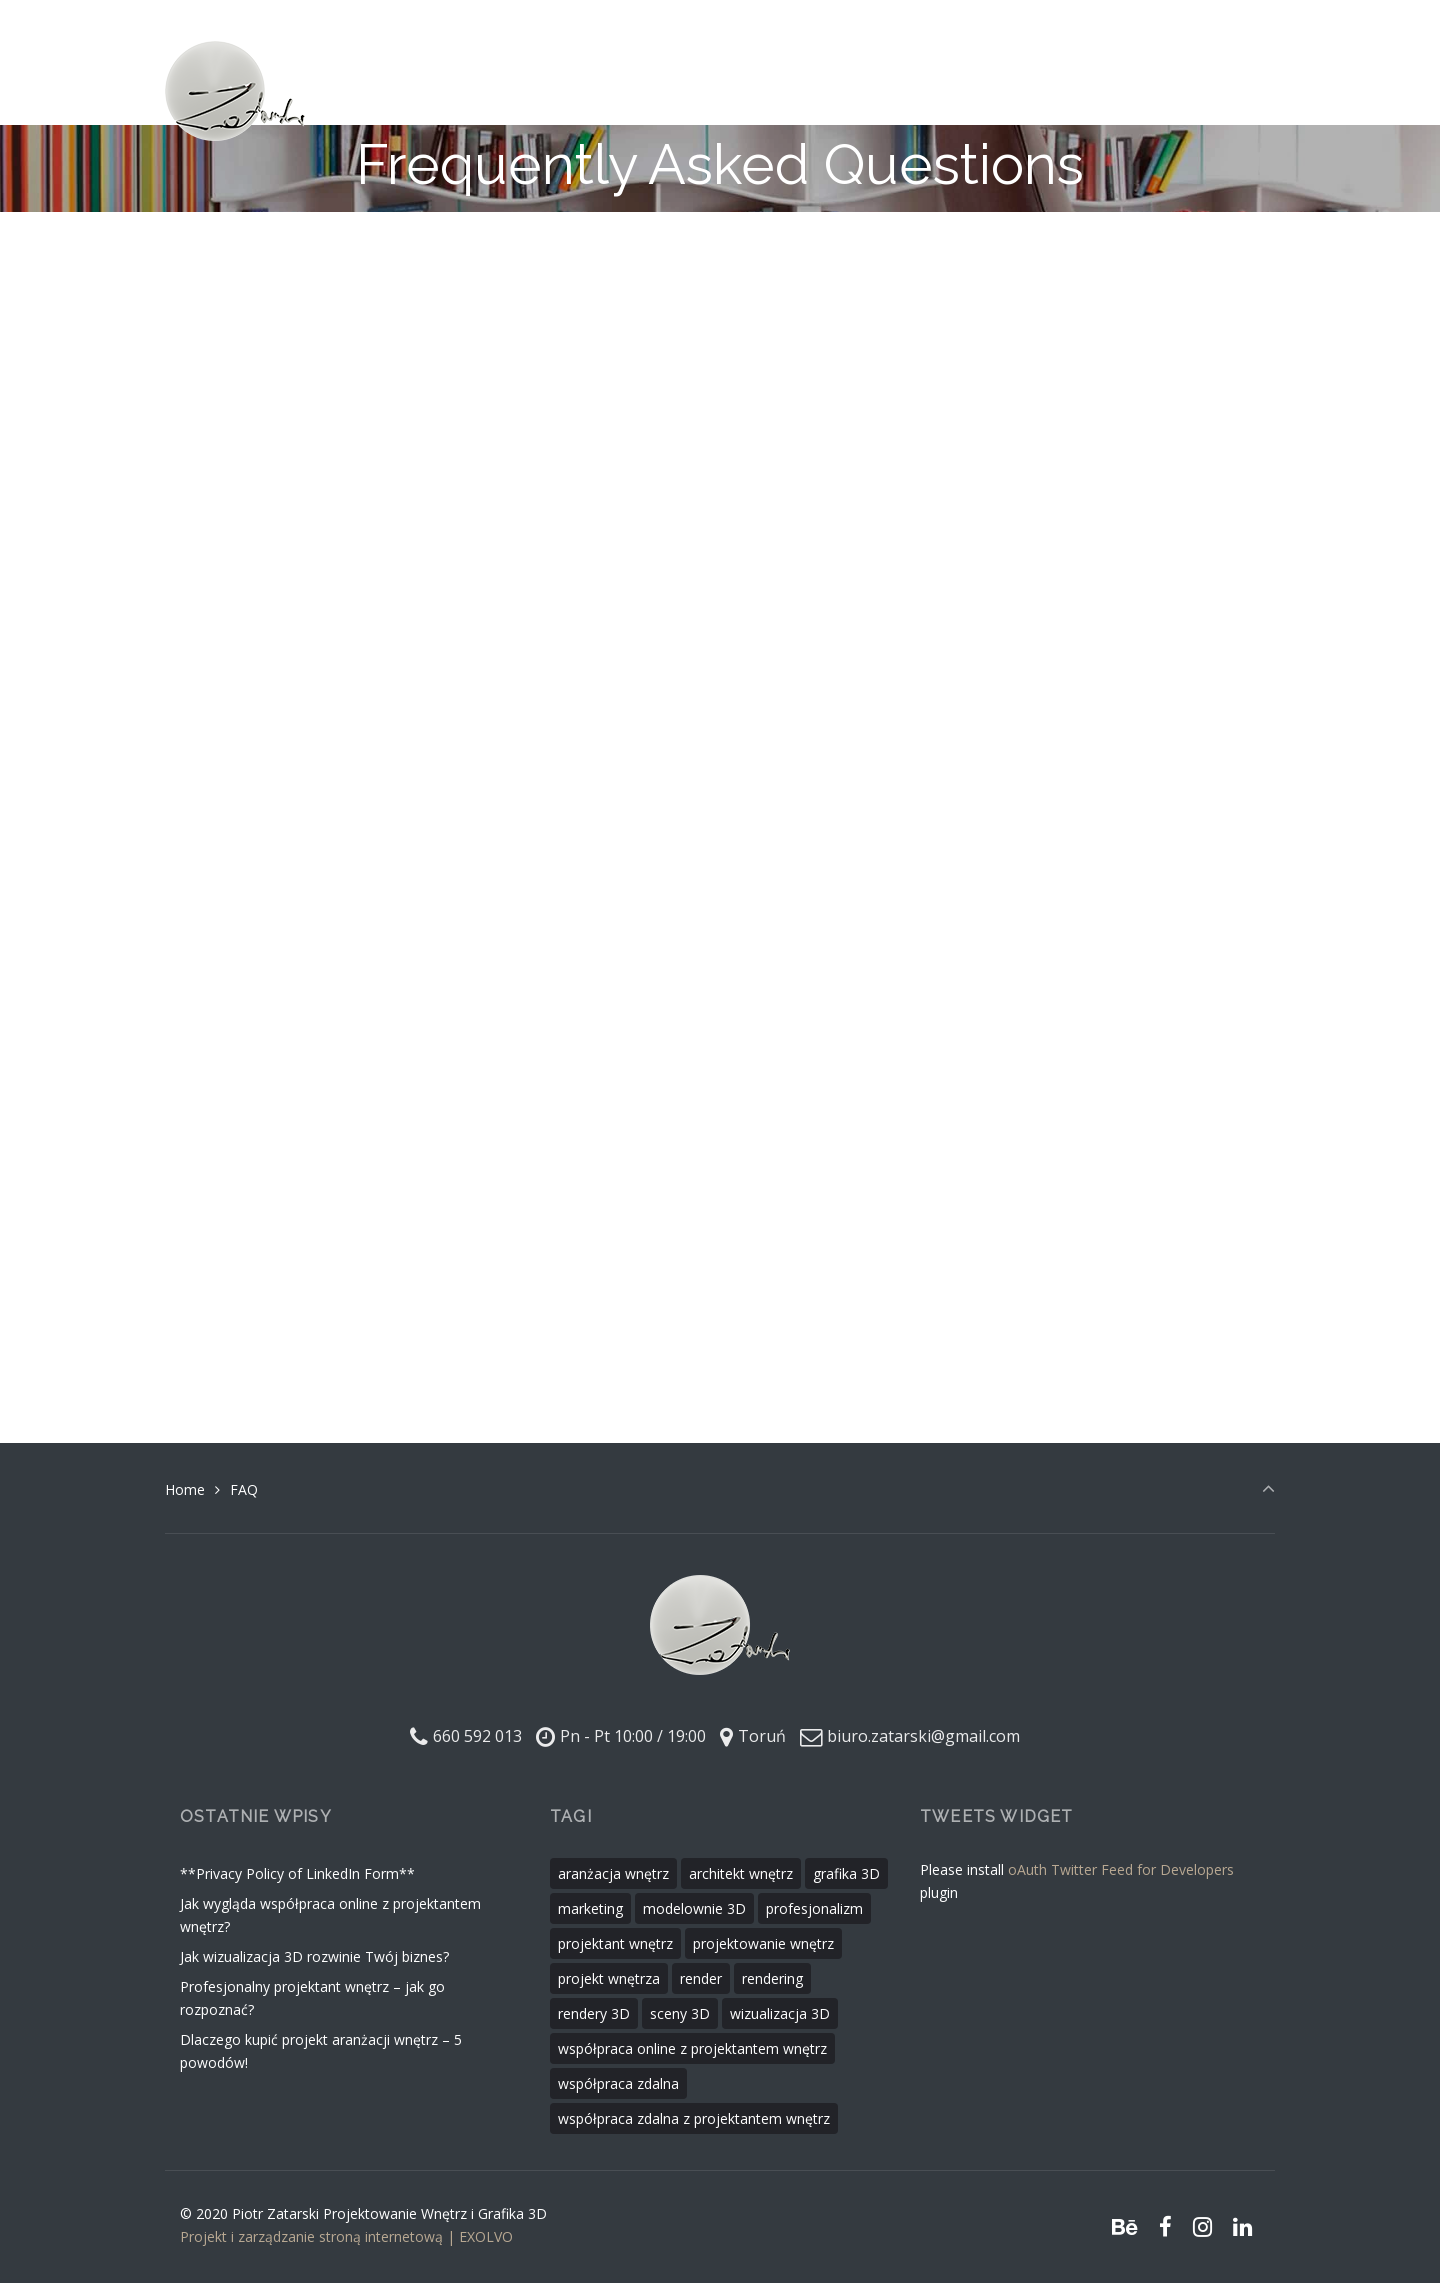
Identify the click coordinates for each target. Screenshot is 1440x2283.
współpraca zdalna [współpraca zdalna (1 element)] (618, 2083)
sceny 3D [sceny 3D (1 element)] (680, 2013)
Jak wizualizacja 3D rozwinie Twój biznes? (314, 1956)
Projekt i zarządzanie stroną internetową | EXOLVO (346, 2236)
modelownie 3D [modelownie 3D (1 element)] (694, 1908)
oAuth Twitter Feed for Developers (1121, 1869)
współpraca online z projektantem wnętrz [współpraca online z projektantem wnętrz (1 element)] (692, 2048)
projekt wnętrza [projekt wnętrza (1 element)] (609, 1978)
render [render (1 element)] (701, 1978)
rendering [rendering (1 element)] (772, 1978)
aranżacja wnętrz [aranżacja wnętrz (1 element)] (613, 1873)
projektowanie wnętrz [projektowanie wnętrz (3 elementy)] (763, 1943)
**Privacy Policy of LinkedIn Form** (297, 1873)
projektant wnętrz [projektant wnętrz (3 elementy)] (615, 1943)
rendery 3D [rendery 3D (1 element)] (594, 2013)
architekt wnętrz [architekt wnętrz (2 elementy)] (741, 1873)
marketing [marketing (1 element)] (590, 1908)
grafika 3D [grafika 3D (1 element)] (846, 1873)
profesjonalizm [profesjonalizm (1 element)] (814, 1908)
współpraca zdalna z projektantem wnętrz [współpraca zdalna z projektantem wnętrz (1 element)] (694, 2118)
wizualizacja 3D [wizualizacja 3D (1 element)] (780, 2013)
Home (185, 1489)
